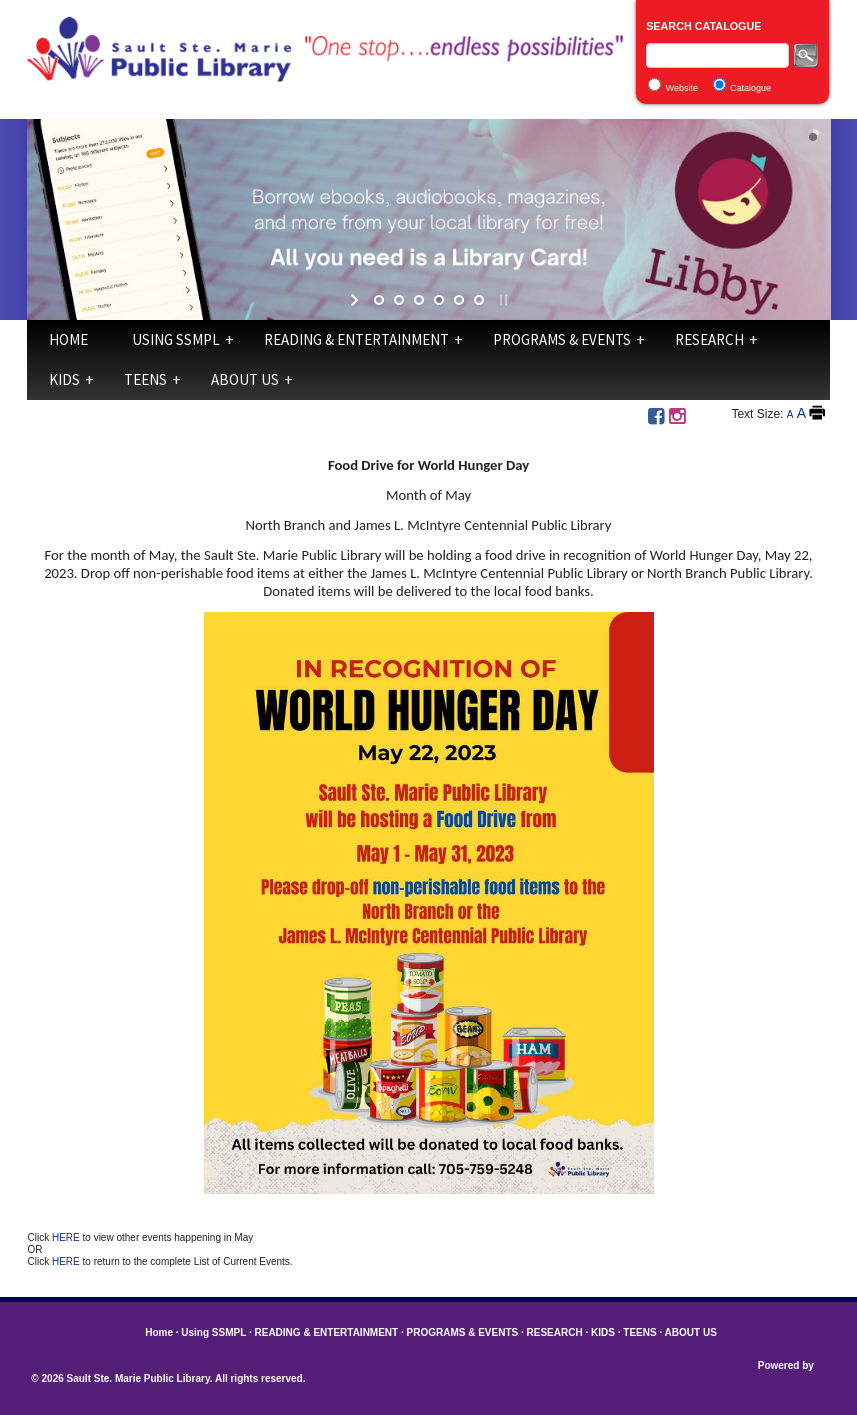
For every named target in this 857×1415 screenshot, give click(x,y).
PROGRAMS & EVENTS (562, 339)
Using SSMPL (176, 339)
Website (682, 88)
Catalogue (750, 88)
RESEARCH (709, 339)
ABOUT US (245, 379)
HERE (67, 1237)
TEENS (145, 379)
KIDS (64, 379)
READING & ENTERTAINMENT (356, 339)
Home (68, 339)
